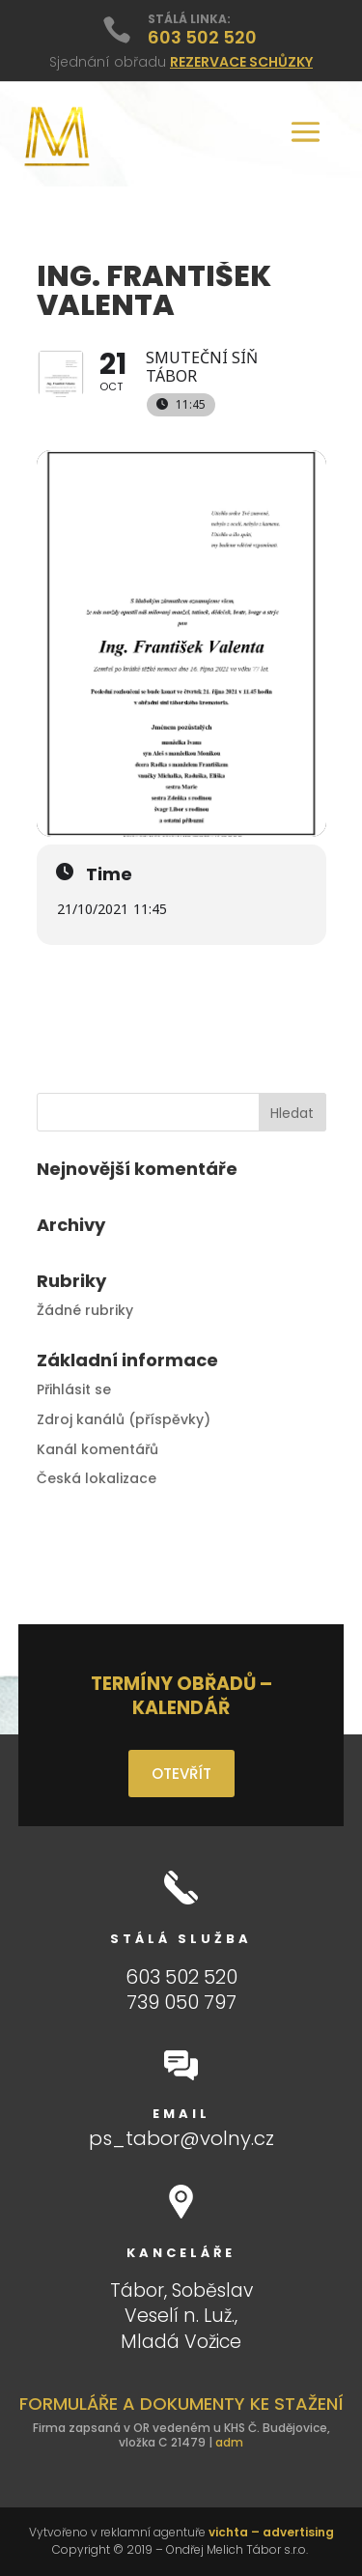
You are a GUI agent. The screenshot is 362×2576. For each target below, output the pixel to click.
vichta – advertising (271, 2532)
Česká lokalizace (96, 1478)
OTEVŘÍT (181, 1773)
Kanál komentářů (97, 1449)
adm (229, 2442)
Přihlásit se (74, 1389)
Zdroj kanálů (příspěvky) (123, 1419)
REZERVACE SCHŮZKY (241, 62)
